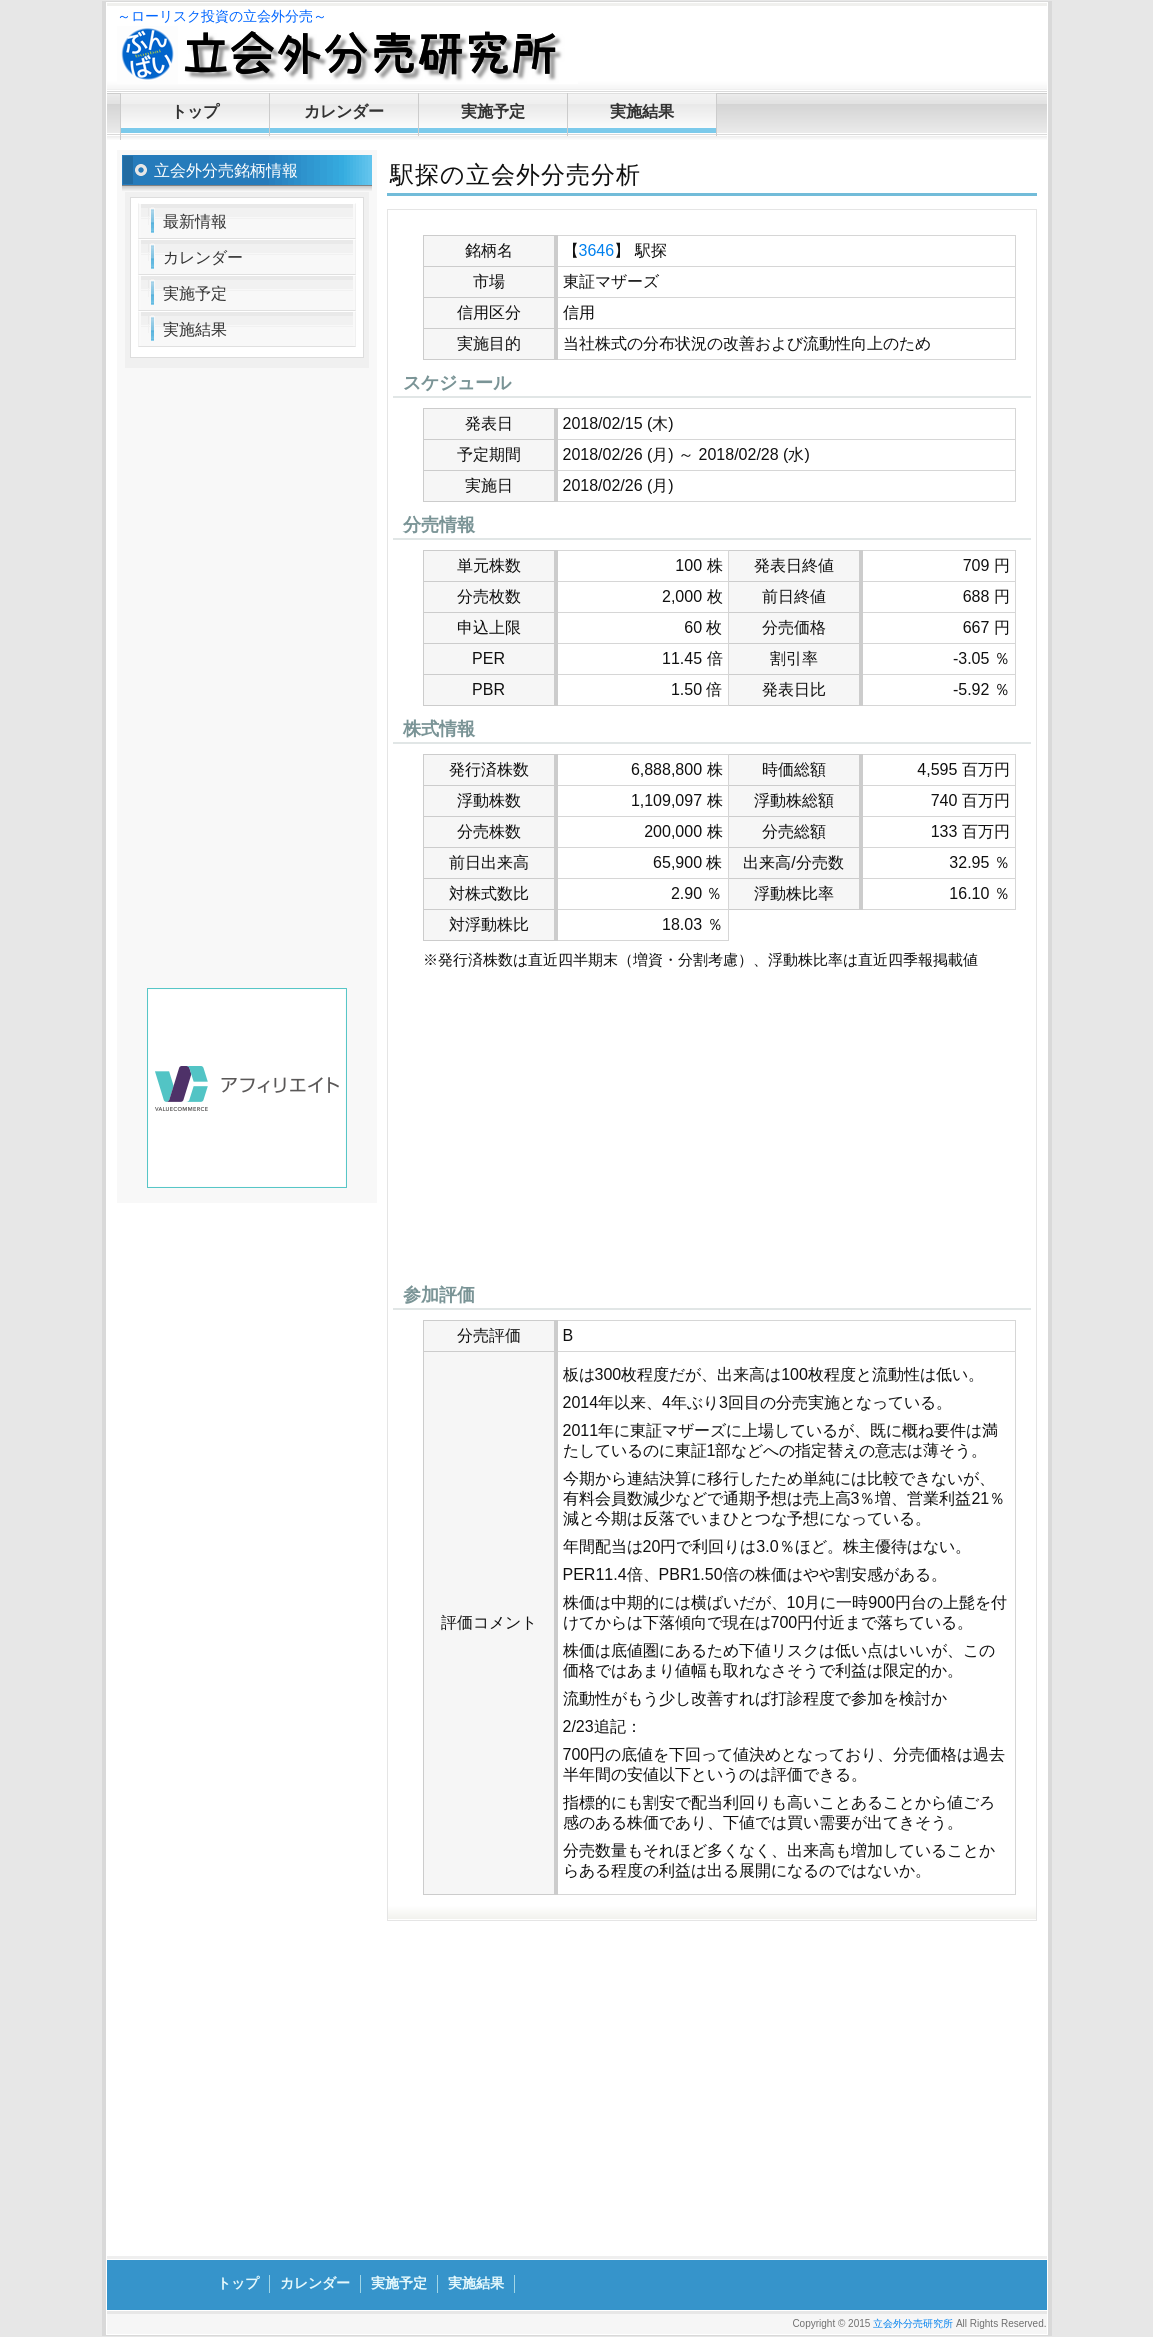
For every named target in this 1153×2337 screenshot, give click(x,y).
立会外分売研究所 (913, 2323)
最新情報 (195, 221)
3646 (597, 250)
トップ (195, 111)
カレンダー (344, 111)
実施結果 (642, 111)
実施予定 (493, 111)
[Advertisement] (712, 1132)
